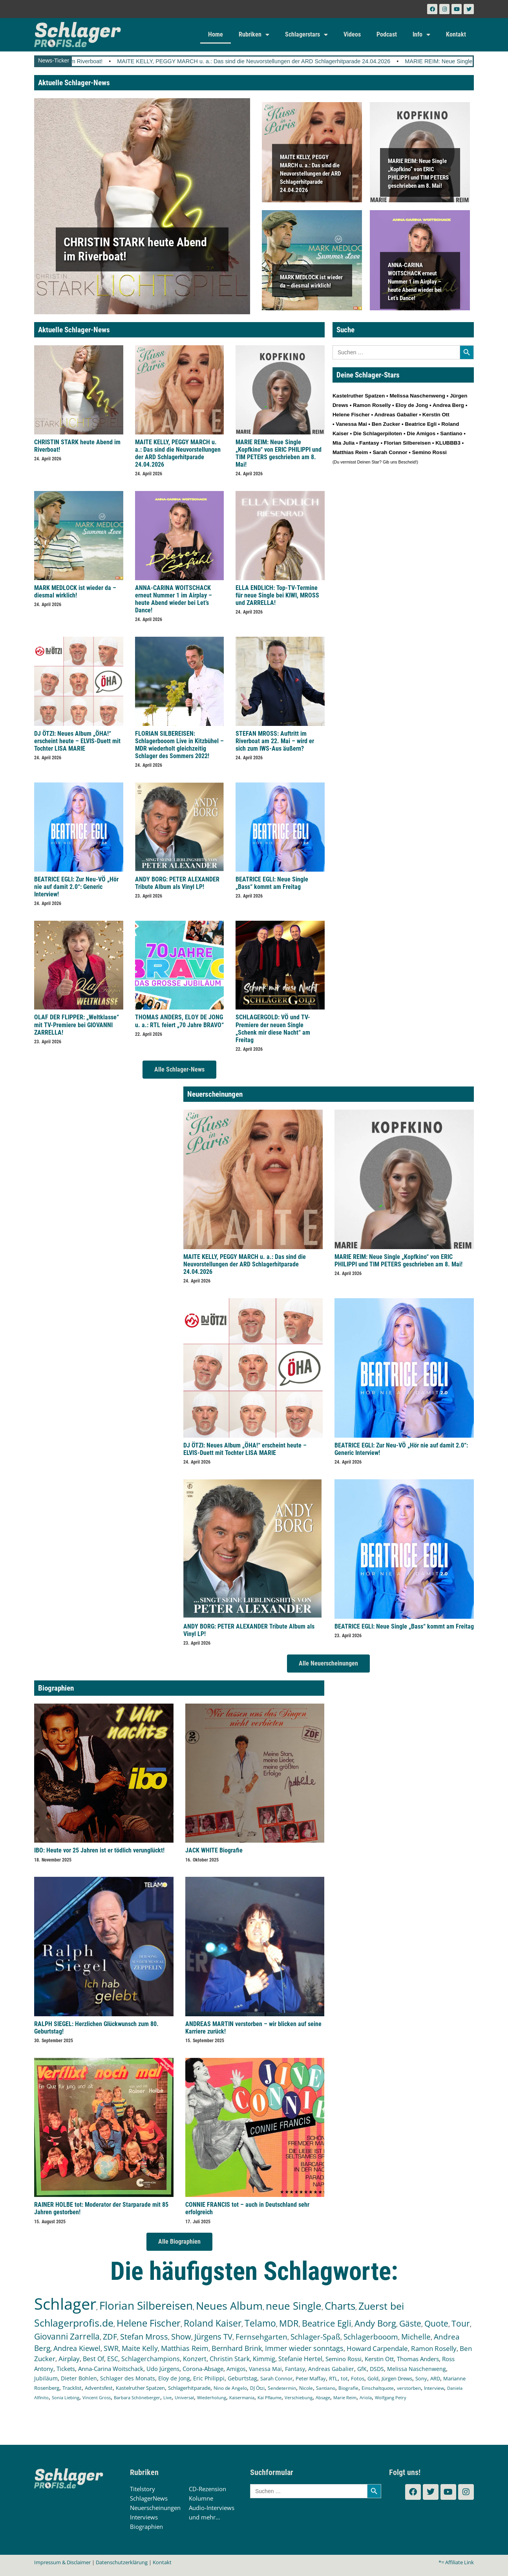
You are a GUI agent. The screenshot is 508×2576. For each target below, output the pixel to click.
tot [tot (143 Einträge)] (344, 2378)
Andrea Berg (448, 405)
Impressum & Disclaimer (62, 2562)
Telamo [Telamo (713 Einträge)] (260, 2323)
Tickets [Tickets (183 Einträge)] (66, 2369)
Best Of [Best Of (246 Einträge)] (93, 2358)
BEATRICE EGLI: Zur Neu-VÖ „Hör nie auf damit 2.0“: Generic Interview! (76, 887)
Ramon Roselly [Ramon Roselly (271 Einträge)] (434, 2348)
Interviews (144, 2517)
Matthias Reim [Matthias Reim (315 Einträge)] (184, 2348)
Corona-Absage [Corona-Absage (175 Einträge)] (203, 2369)
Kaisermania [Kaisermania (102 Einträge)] (241, 2397)
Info (421, 34)
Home (215, 34)
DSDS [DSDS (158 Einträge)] (377, 2369)
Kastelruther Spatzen (359, 396)
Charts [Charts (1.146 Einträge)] (340, 2306)
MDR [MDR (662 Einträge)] (289, 2323)
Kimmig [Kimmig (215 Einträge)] (264, 2358)
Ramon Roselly (372, 405)
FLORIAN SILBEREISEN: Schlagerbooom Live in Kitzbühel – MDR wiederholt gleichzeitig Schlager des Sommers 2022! (179, 745)
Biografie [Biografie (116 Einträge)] (348, 2388)
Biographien (146, 2526)
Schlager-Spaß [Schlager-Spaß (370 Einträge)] (315, 2337)
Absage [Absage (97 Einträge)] (323, 2397)
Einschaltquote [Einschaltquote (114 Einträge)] (378, 2388)
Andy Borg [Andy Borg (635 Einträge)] (375, 2323)
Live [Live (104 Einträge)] (167, 2397)
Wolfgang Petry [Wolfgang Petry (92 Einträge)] (390, 2397)
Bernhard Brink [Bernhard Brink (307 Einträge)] (237, 2348)
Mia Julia (344, 443)
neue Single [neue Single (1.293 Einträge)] (294, 2306)
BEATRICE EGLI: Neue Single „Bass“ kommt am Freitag (272, 883)
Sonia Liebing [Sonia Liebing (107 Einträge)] (65, 2397)
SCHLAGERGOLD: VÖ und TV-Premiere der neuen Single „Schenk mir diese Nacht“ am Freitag (273, 1028)
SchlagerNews (149, 2498)
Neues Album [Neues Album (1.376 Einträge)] (229, 2305)
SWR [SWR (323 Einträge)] (111, 2348)
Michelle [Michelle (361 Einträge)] (416, 2337)
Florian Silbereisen (407, 443)
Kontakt (456, 34)
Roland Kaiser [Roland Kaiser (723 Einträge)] (212, 2323)
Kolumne (201, 2498)
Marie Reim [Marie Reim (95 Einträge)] (344, 2397)
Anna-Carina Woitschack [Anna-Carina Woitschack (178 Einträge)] (110, 2369)
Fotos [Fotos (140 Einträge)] (357, 2378)
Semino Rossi (429, 452)
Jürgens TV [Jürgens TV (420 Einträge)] (213, 2336)
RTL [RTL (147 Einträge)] (333, 2378)
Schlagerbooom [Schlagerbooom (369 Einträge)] (371, 2337)
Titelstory (142, 2489)
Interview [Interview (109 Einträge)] (434, 2388)
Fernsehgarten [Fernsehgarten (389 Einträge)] (261, 2336)
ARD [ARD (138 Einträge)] (435, 2378)
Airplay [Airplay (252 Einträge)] (69, 2358)
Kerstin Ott (436, 415)
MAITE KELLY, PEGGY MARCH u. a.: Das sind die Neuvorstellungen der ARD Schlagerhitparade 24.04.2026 (320, 61)
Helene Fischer (351, 415)
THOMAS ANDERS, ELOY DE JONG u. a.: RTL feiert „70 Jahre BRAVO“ (179, 1020)
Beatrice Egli (421, 424)
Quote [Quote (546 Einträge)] (436, 2323)
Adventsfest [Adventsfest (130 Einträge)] (99, 2387)
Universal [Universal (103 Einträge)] (184, 2397)
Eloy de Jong (411, 405)
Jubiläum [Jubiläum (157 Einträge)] (46, 2378)
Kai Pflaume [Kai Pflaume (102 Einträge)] (269, 2397)
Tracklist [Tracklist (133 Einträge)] (72, 2387)
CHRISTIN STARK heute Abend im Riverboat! (111, 61)
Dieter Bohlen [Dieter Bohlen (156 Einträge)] (79, 2378)
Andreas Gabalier (395, 415)
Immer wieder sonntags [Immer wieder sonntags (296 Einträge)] (304, 2348)
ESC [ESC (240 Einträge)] (112, 2358)
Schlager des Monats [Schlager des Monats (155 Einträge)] (127, 2378)
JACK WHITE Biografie (214, 1850)
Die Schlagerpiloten (377, 433)
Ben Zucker (386, 424)
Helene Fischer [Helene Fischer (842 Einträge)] (149, 2322)
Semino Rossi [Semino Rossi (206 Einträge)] (343, 2358)
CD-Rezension (207, 2489)
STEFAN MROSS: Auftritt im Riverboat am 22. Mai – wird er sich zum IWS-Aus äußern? (275, 741)
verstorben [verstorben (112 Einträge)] (409, 2388)
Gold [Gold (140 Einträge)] (372, 2378)
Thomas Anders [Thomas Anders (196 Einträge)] (418, 2359)
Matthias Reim (350, 452)
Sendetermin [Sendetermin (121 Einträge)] (282, 2388)
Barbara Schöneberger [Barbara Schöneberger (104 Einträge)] (137, 2397)
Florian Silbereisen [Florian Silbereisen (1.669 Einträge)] (146, 2305)
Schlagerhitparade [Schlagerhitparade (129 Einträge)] (189, 2388)
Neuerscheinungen (155, 2508)
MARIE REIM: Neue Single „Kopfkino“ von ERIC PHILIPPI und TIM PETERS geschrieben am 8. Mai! (279, 453)
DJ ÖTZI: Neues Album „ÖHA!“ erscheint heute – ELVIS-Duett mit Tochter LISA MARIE (77, 741)
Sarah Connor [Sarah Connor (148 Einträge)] (276, 2378)
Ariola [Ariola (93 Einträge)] (366, 2397)
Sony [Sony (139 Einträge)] (421, 2378)
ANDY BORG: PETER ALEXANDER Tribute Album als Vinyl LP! (177, 883)
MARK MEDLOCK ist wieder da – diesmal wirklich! (75, 591)
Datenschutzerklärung (122, 2562)
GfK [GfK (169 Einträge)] (362, 2369)
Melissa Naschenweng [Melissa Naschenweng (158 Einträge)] (416, 2369)
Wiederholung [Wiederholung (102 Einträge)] (211, 2397)
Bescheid (407, 462)
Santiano (451, 433)
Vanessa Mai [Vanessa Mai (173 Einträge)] (265, 2369)
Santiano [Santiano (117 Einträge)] (325, 2388)
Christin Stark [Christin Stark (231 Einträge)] (230, 2358)
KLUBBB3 (447, 443)
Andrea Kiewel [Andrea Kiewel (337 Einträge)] (77, 2348)
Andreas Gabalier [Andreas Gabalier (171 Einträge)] (331, 2369)
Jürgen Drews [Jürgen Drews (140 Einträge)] (397, 2378)
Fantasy (369, 443)
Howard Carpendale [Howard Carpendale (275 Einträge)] (377, 2348)
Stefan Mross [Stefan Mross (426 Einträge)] (144, 2336)
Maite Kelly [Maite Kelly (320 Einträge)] (140, 2348)
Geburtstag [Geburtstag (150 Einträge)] (242, 2378)
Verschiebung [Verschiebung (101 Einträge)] (298, 2397)
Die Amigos (421, 433)
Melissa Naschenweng (417, 396)
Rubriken (254, 34)
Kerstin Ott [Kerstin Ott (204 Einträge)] (379, 2359)
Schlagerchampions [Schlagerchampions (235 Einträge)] (150, 2358)
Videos (352, 34)
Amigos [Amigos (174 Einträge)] (236, 2369)
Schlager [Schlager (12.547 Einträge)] (65, 2303)
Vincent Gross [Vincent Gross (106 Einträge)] (96, 2397)
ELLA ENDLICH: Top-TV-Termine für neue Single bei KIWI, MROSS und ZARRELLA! (277, 595)
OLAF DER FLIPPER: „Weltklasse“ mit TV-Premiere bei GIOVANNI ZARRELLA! (76, 1024)
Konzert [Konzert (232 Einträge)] (194, 2358)
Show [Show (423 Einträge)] (181, 2336)
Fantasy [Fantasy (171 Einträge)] (295, 2369)
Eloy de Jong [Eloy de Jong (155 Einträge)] (174, 2378)
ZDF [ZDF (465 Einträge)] (110, 2336)
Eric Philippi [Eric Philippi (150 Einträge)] (209, 2378)
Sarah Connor (390, 452)
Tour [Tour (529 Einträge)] (460, 2323)
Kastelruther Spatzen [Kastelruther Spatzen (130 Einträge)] (140, 2387)
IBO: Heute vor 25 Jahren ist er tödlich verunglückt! (99, 1850)
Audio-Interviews (211, 2508)
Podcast (386, 34)
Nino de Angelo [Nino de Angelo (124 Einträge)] (230, 2388)
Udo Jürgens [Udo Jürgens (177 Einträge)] (162, 2369)
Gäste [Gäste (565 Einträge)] (410, 2323)
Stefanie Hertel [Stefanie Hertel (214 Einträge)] (300, 2358)
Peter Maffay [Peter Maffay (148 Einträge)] (311, 2378)
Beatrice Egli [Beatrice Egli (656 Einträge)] (326, 2323)
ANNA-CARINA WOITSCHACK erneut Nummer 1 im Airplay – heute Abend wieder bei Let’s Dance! (415, 281)
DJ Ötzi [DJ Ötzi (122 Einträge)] (257, 2388)
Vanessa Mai (351, 424)
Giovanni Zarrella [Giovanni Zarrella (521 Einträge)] (67, 2336)
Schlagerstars (306, 34)
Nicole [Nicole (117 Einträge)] (306, 2388)
